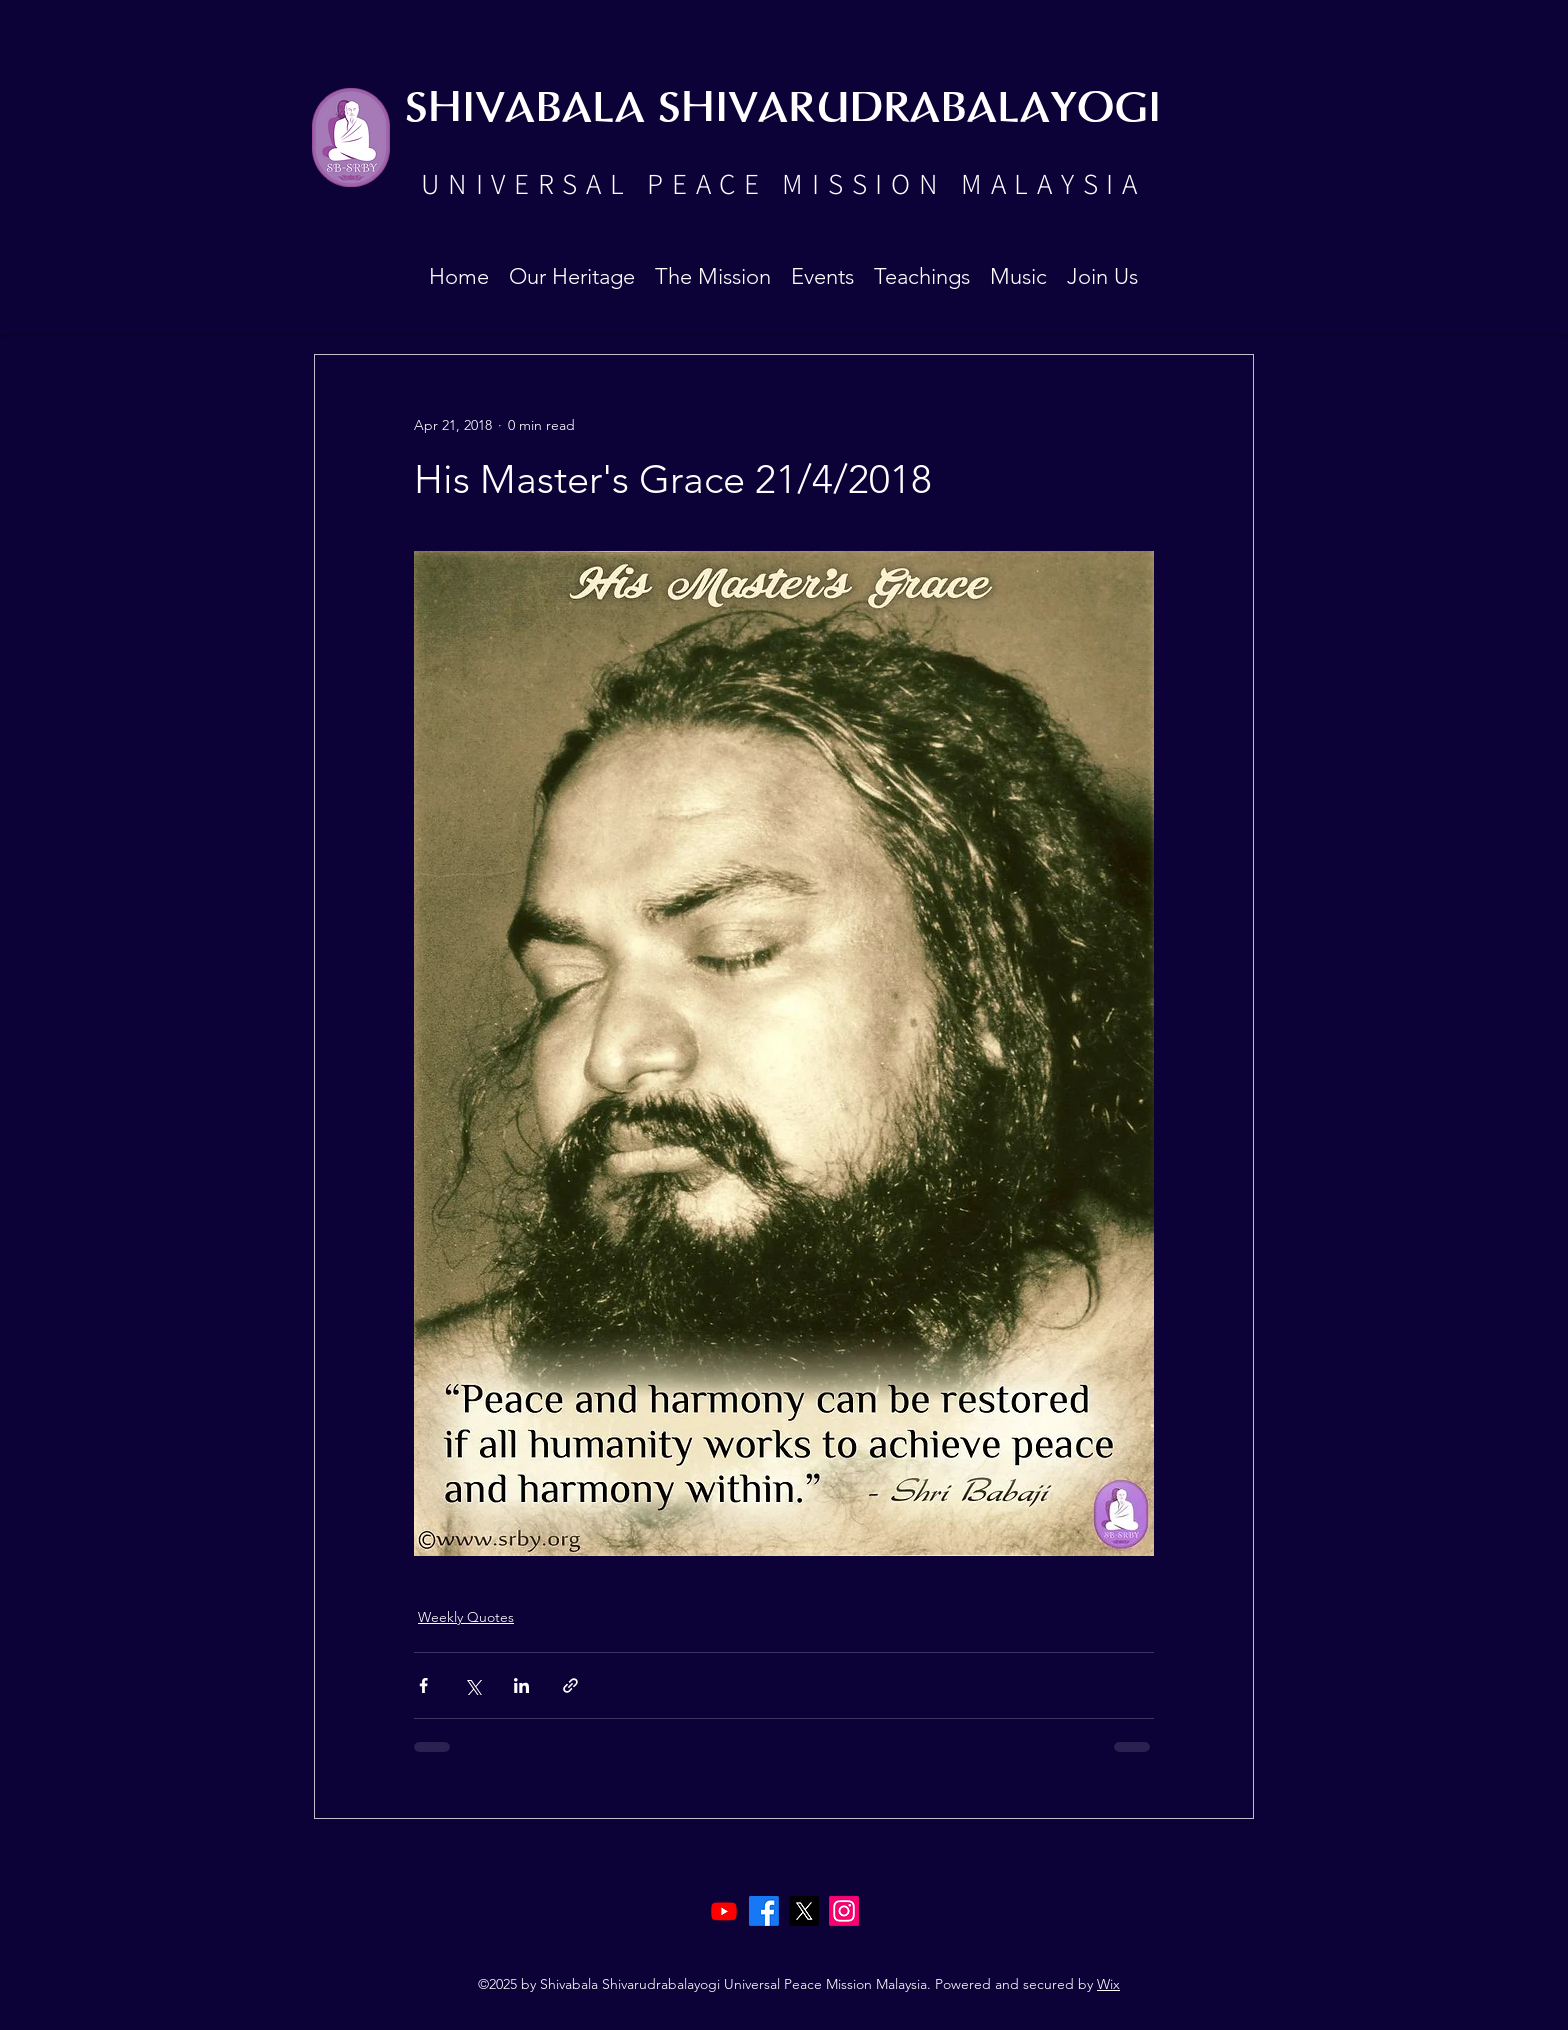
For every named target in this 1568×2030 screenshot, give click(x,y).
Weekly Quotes (466, 1617)
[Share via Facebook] (423, 1685)
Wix (1108, 1984)
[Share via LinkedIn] (521, 1685)
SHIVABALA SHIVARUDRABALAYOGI (783, 109)
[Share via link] (570, 1685)
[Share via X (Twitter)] (472, 1685)
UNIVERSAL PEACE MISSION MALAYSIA (783, 183)
